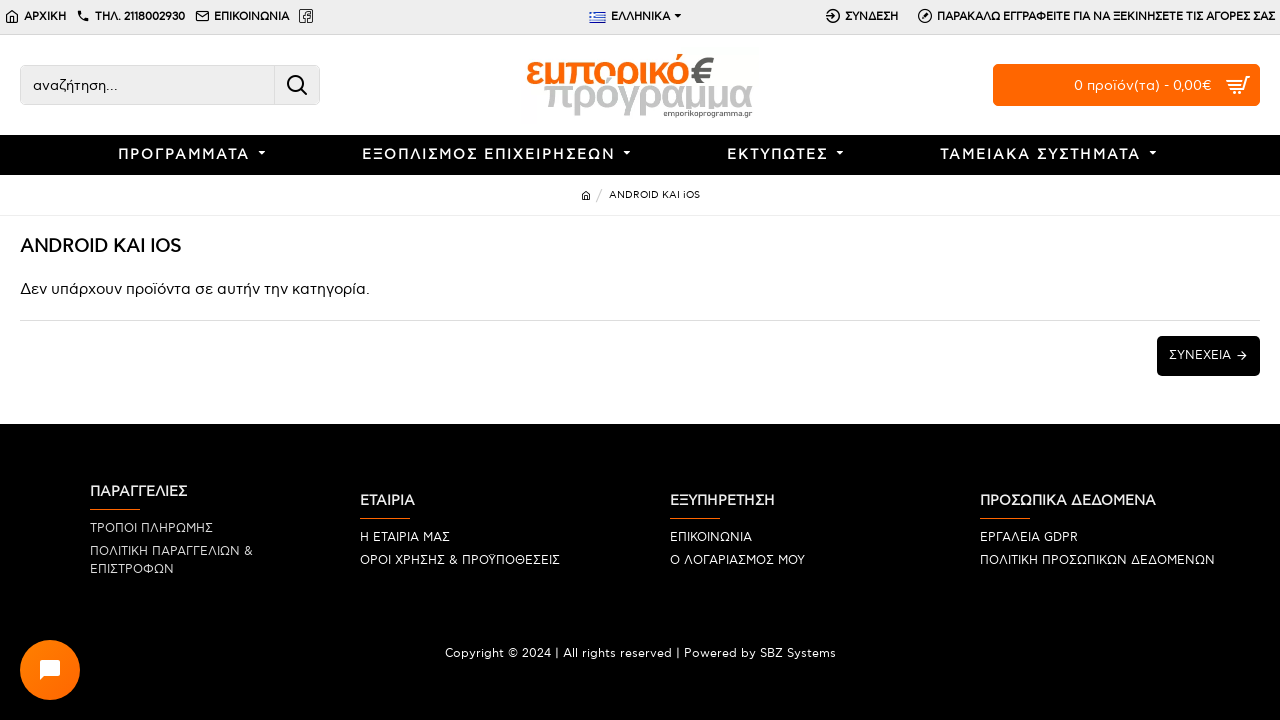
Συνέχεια (1200, 355)
